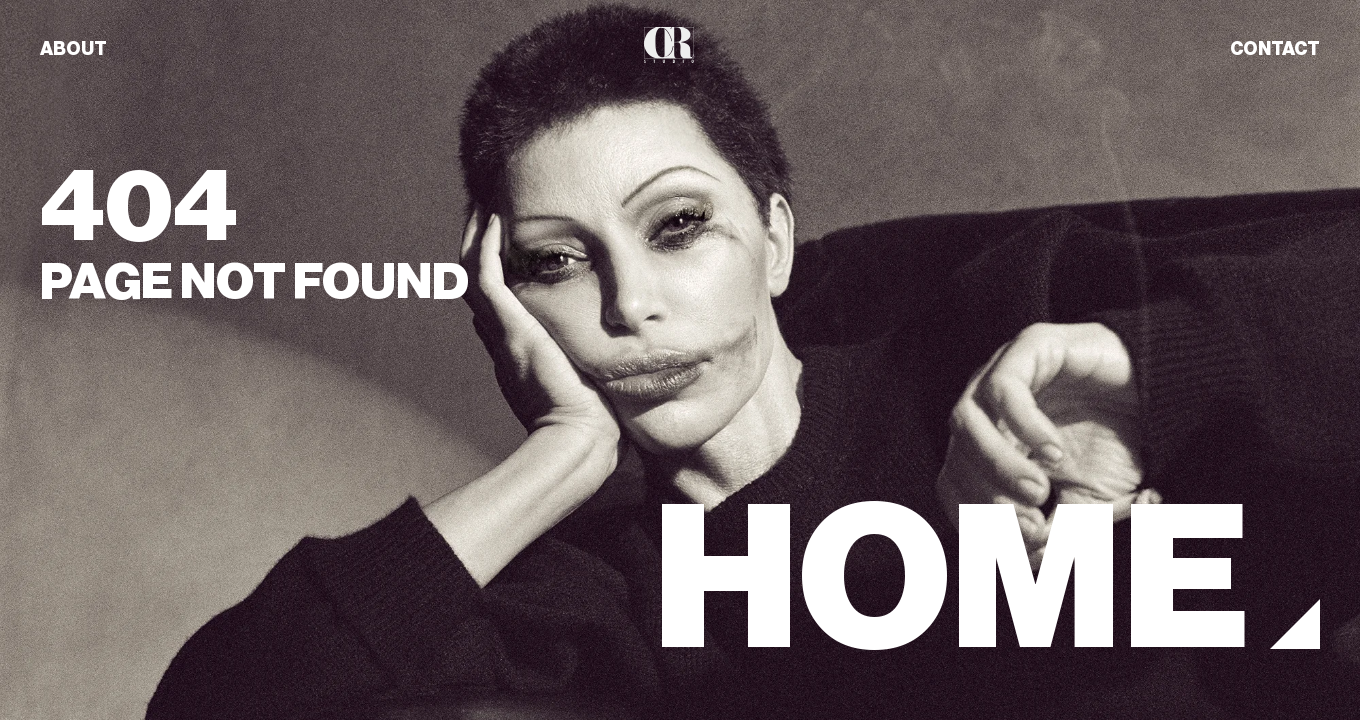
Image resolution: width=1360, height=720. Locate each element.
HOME (951, 579)
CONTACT (1275, 49)
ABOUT (73, 49)
